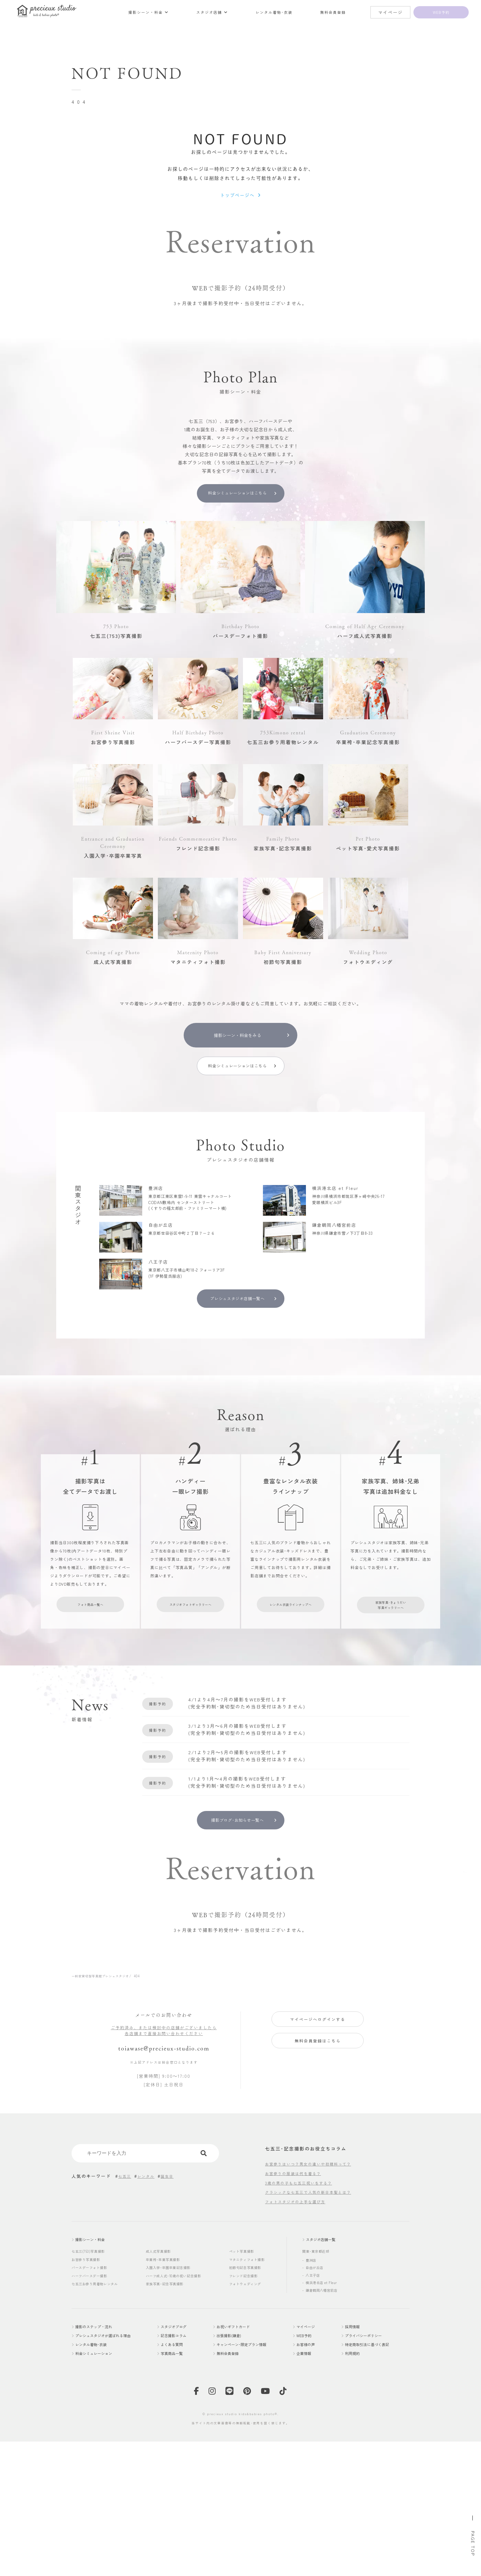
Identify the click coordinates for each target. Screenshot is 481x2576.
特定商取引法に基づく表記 (373, 2483)
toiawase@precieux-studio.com (164, 2183)
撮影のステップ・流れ (100, 2464)
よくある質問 (181, 2483)
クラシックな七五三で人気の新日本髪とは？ (314, 2328)
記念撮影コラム (184, 2474)
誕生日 (172, 2312)
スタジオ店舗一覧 (326, 2375)
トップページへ (237, 201)
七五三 (125, 2312)
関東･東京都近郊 (318, 2388)
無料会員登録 (362, 12)
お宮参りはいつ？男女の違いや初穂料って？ (314, 2299)
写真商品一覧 (181, 2493)
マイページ (314, 2464)
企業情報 (312, 2493)
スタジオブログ (184, 2464)
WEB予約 (312, 2474)
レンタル (149, 2312)
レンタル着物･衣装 (317, 12)
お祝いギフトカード (240, 2464)
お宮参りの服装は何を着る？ (297, 2309)
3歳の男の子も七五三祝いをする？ (303, 2318)
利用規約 (353, 2493)
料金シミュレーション (100, 2493)
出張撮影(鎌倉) (235, 2474)
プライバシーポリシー (368, 2474)
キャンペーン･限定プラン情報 (251, 2483)
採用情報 (353, 2464)
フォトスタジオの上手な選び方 (299, 2337)
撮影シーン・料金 (215, 12)
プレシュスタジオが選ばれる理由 (113, 2474)
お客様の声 (314, 2483)
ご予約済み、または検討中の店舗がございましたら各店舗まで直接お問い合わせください (164, 2163)
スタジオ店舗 (265, 12)
